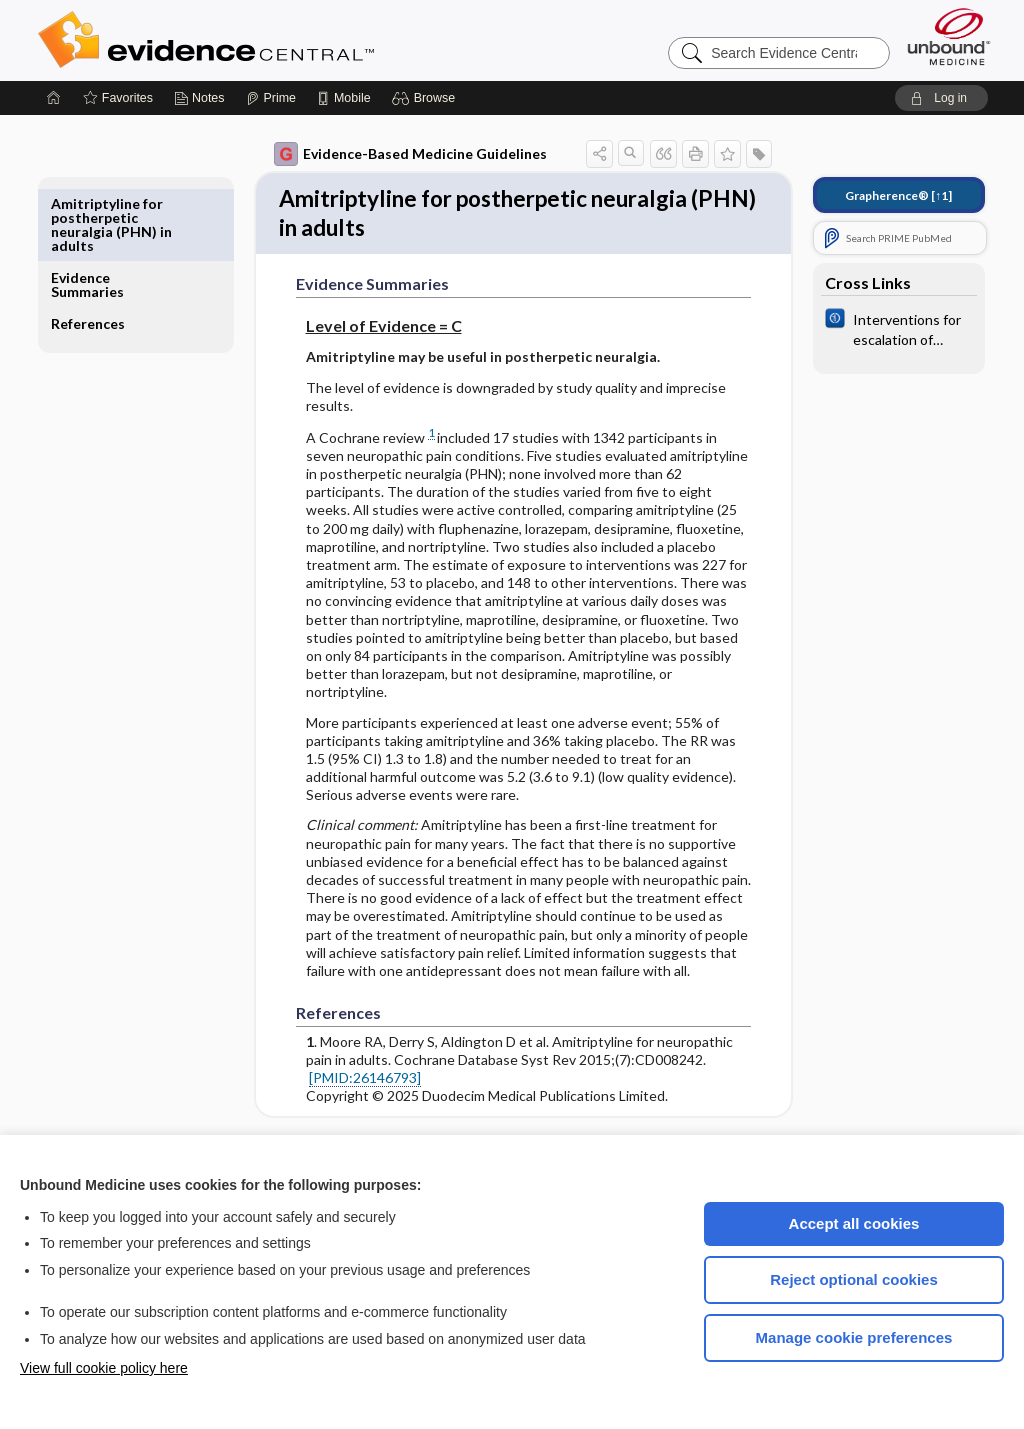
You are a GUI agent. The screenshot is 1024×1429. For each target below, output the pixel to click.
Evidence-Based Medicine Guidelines (396, 154)
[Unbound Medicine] (949, 36)
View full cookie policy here (104, 1368)
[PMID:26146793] (351, 1084)
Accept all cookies (854, 1223)
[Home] (54, 98)
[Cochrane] (885, 328)
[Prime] (271, 98)
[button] (426, 98)
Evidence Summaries (101, 210)
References (102, 249)
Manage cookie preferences (854, 1337)
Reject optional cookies (854, 1279)
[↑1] (884, 195)
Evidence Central (286, 40)
